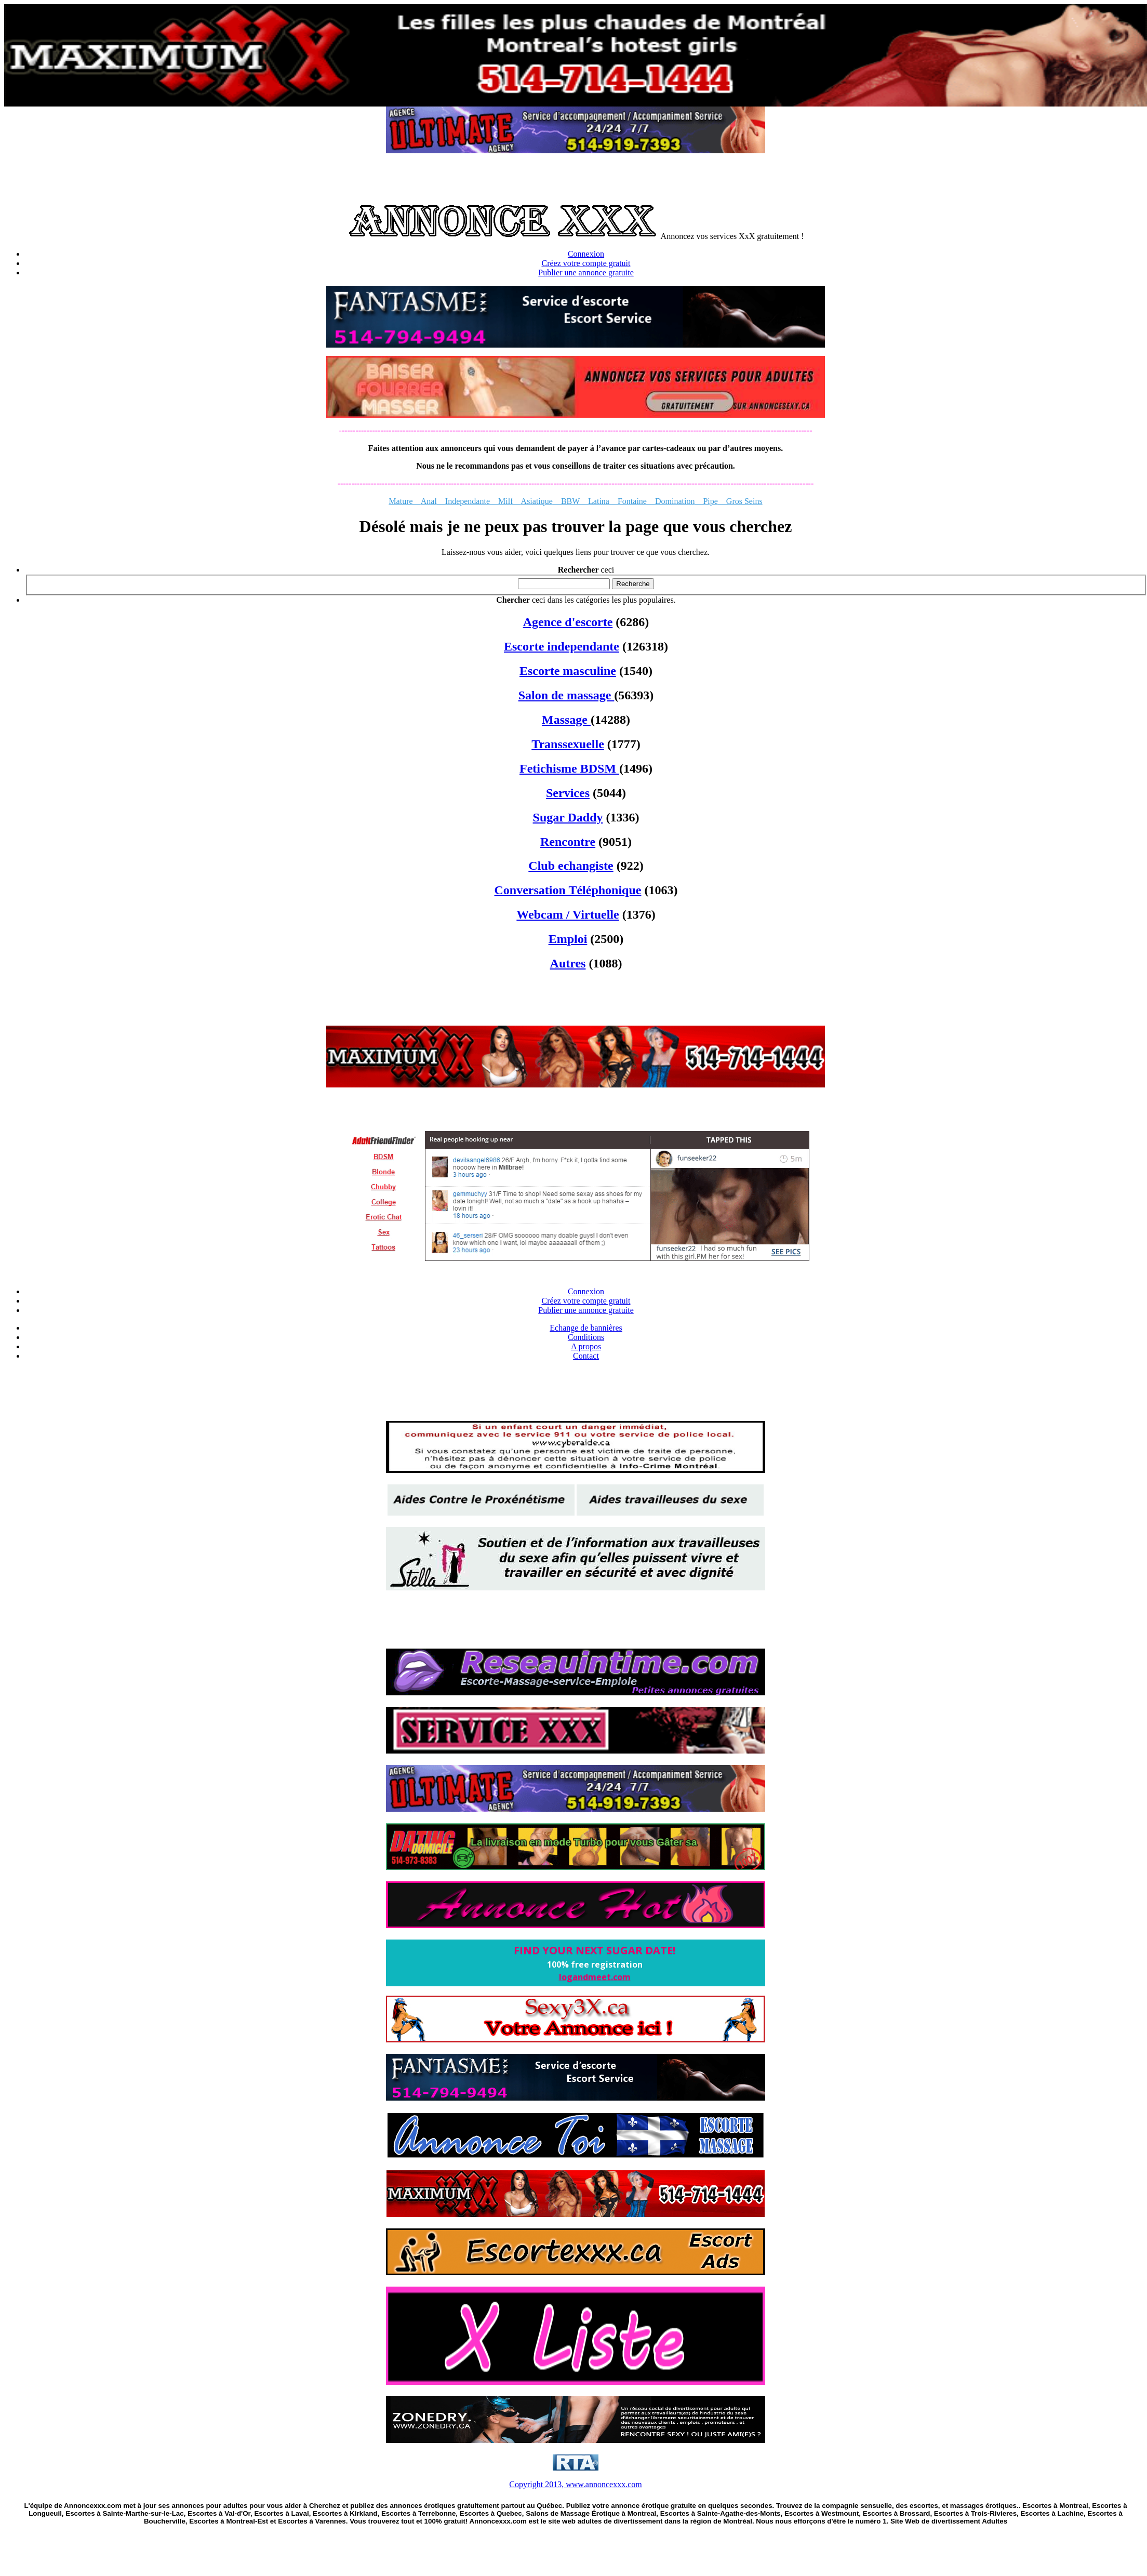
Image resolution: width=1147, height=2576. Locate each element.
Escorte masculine (567, 671)
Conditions (586, 1337)
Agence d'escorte (568, 622)
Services (568, 793)
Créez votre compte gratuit (585, 263)
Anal (429, 501)
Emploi (568, 939)
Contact (586, 1355)
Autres (568, 963)
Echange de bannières (586, 1327)
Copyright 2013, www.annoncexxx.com (575, 2484)
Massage (566, 719)
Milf (505, 501)
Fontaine (632, 501)
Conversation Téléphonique (568, 890)
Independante (463, 501)
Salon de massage (566, 695)
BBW (570, 501)
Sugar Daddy (568, 817)
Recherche (632, 584)
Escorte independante (561, 646)
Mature (404, 501)
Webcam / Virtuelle (567, 914)
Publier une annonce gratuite (586, 272)
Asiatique (537, 501)
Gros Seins (740, 501)
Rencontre (567, 841)
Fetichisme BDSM (569, 768)
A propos (586, 1346)
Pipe (706, 501)
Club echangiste (570, 865)
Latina (598, 501)
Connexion (586, 253)
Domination (675, 501)
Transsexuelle (567, 744)
